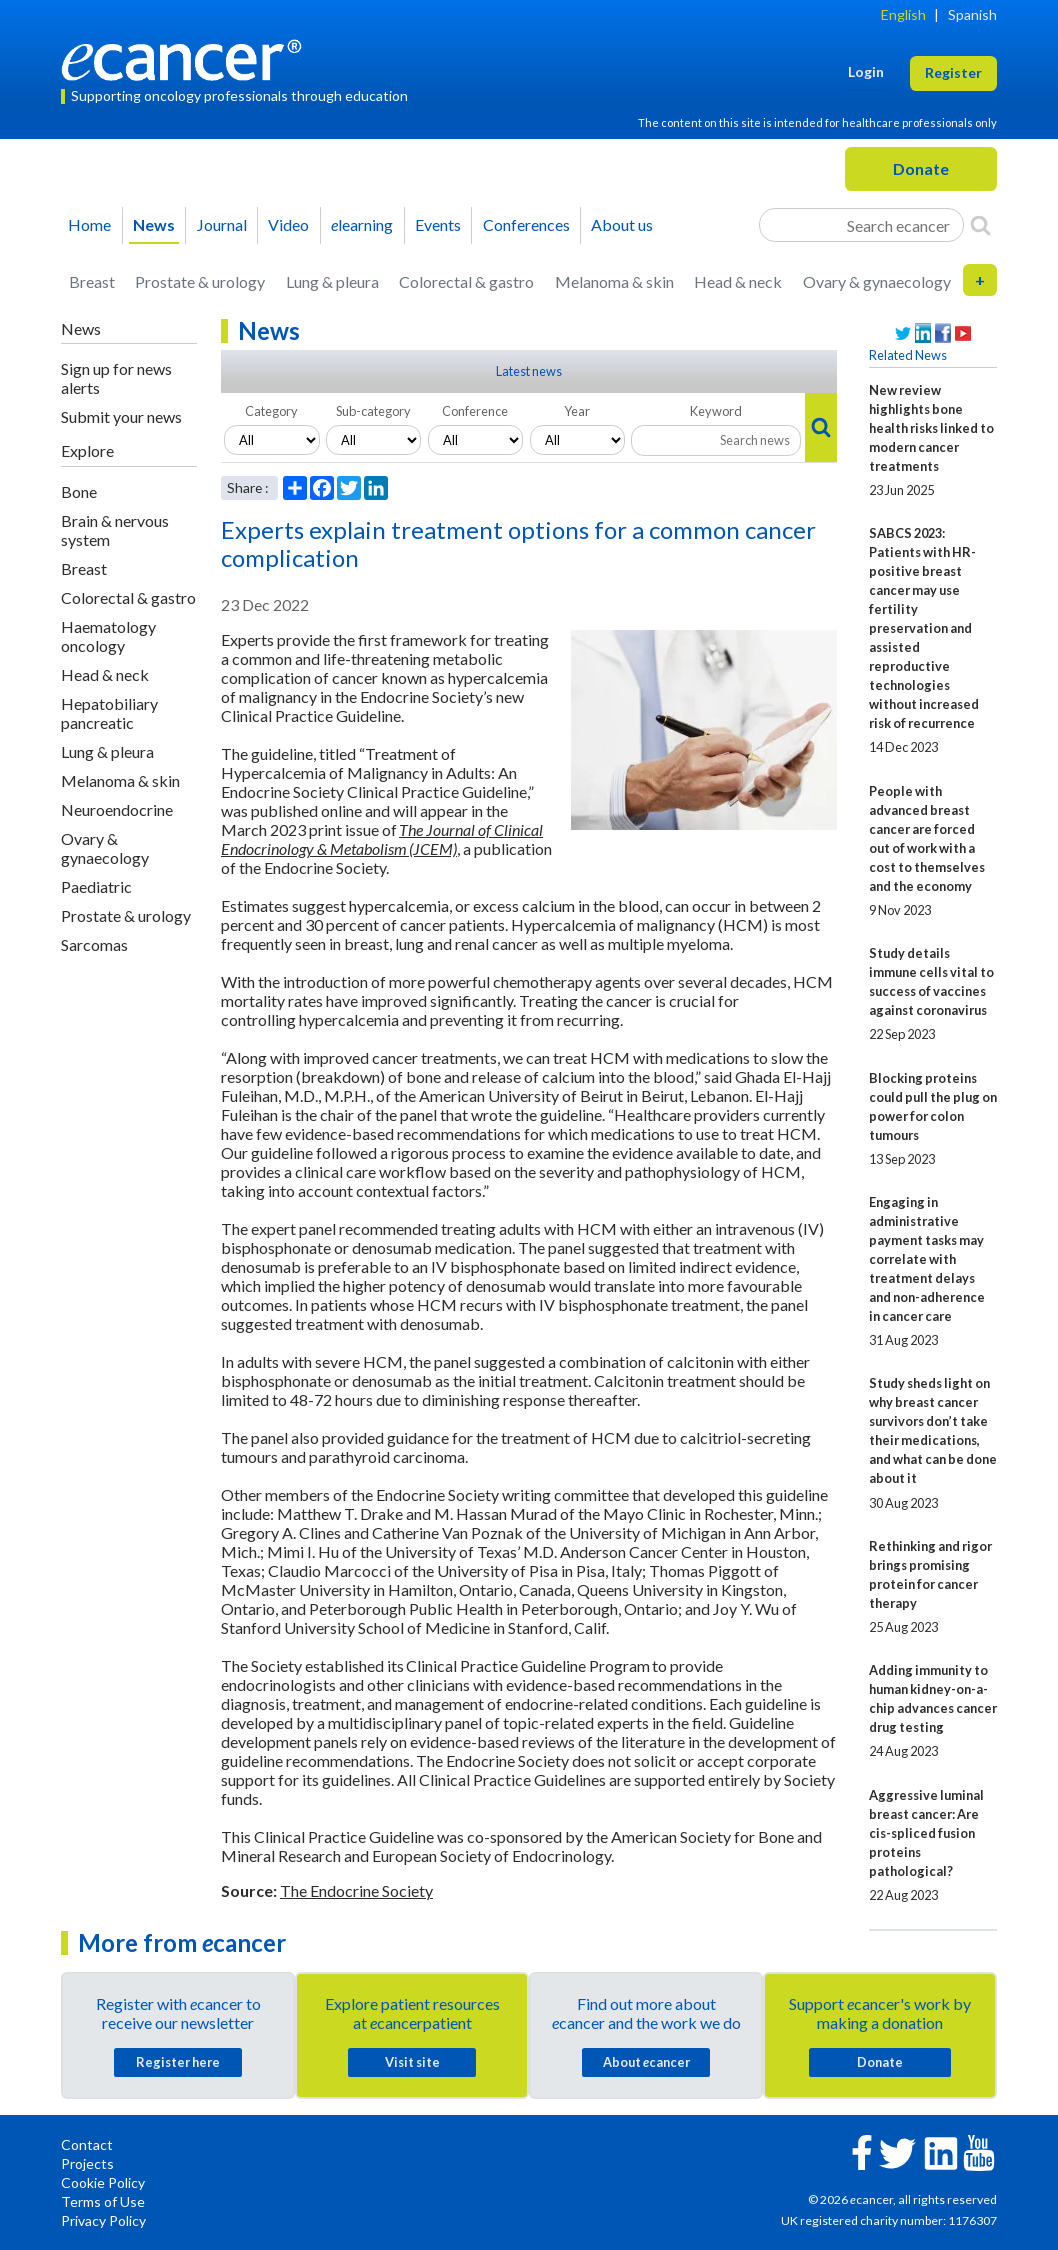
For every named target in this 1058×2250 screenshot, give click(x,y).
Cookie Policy (103, 2182)
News (154, 224)
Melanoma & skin (614, 281)
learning (362, 224)
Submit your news (121, 416)
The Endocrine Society (356, 1890)
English (903, 14)
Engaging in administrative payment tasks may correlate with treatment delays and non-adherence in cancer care (927, 1259)
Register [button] (953, 72)
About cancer (646, 2062)
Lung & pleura (332, 281)
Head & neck (738, 281)
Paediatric (96, 886)
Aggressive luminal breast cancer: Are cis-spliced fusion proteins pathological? (926, 1833)
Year (577, 411)
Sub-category (373, 411)
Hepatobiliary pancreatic (109, 713)
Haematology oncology (108, 636)
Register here (178, 2062)
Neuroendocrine (117, 809)
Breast (92, 281)
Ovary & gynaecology (877, 281)
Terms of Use (103, 2201)
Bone (79, 491)
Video (288, 224)
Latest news (529, 371)
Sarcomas (94, 944)
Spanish (972, 14)
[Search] (980, 225)
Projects (87, 2163)
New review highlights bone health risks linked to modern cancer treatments (931, 428)
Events (438, 224)
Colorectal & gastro (466, 281)
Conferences (526, 224)
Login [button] (866, 71)
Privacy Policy (103, 2220)
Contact (87, 2144)
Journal (222, 224)
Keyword (716, 411)
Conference (475, 411)
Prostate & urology (200, 281)
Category (271, 411)
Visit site (412, 2062)
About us (622, 224)
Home (89, 224)
